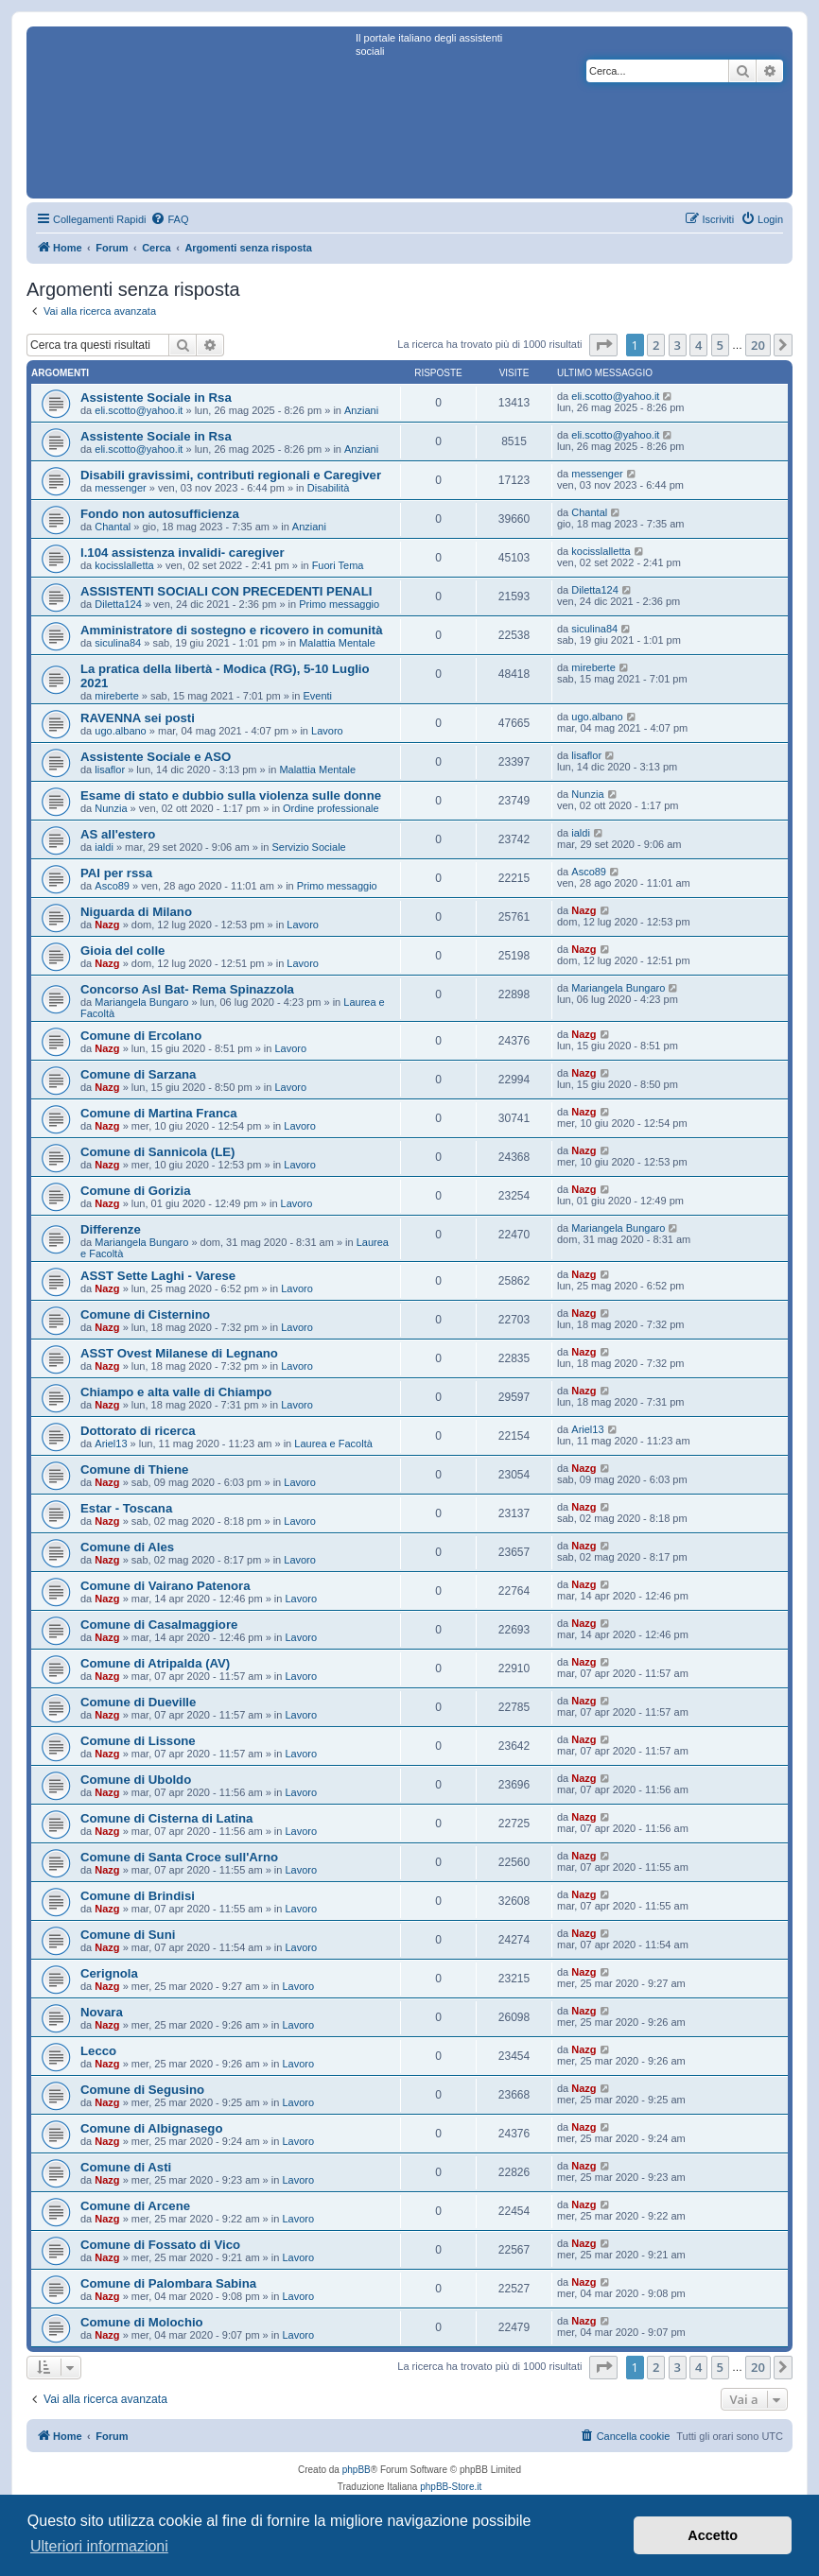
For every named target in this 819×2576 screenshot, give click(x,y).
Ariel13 (111, 1443)
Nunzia (111, 808)
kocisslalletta (124, 565)
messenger (120, 487)
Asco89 (112, 885)
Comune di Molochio (141, 2322)
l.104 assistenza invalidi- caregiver (182, 552)
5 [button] (720, 345)
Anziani (361, 410)
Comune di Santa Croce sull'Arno (179, 1857)
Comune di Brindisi (137, 1896)
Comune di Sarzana (138, 1074)
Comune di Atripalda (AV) (155, 1663)
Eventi (317, 695)
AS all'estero (117, 834)
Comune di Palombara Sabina (168, 2283)
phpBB (356, 2469)
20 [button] (758, 345)
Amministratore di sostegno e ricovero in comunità (231, 630)
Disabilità (328, 487)
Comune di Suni (127, 1935)
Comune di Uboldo (135, 1779)
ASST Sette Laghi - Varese (157, 1276)
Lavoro (327, 730)
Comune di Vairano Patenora (165, 1586)
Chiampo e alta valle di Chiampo (175, 1392)
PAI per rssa (116, 873)
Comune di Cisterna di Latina (166, 1818)
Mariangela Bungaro (141, 1002)
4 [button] (698, 345)
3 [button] (677, 345)
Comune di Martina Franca (158, 1113)
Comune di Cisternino (145, 1314)
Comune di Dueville (138, 1702)
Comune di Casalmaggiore (158, 1624)
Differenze (110, 1229)
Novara (101, 2012)
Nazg (107, 924)
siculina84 (118, 642)
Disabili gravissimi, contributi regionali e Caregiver (230, 475)
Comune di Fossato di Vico (160, 2245)
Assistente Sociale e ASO (155, 757)
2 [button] (656, 345)
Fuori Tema (338, 565)
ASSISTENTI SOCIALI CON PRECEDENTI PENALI (226, 591)
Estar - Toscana (126, 1508)
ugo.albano (120, 730)
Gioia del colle (122, 950)
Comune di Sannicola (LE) (157, 1152)
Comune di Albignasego (151, 2128)
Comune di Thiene (134, 1469)
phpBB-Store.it (450, 2486)
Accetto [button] (713, 2535)
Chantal (113, 526)
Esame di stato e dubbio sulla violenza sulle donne (230, 795)
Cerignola (109, 1973)
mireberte (116, 695)
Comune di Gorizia (135, 1191)
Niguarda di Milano (136, 912)
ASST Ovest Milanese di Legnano (179, 1353)
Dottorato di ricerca (138, 1431)
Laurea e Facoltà (333, 1443)
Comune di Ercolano (140, 1036)
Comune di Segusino (142, 2090)
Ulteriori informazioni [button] (99, 2546)
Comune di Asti (125, 2167)
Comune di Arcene (135, 2206)
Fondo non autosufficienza (159, 514)
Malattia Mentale (337, 642)
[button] (603, 345)
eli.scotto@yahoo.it (139, 410)
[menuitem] (169, 219)
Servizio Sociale (308, 847)
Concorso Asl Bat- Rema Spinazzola (187, 989)
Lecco (98, 2051)
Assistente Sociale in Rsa (156, 397)
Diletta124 (118, 604)
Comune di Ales (127, 1547)
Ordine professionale (331, 808)
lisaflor (110, 769)
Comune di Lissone (138, 1741)
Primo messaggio (339, 604)
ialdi (104, 847)
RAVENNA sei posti (137, 718)
